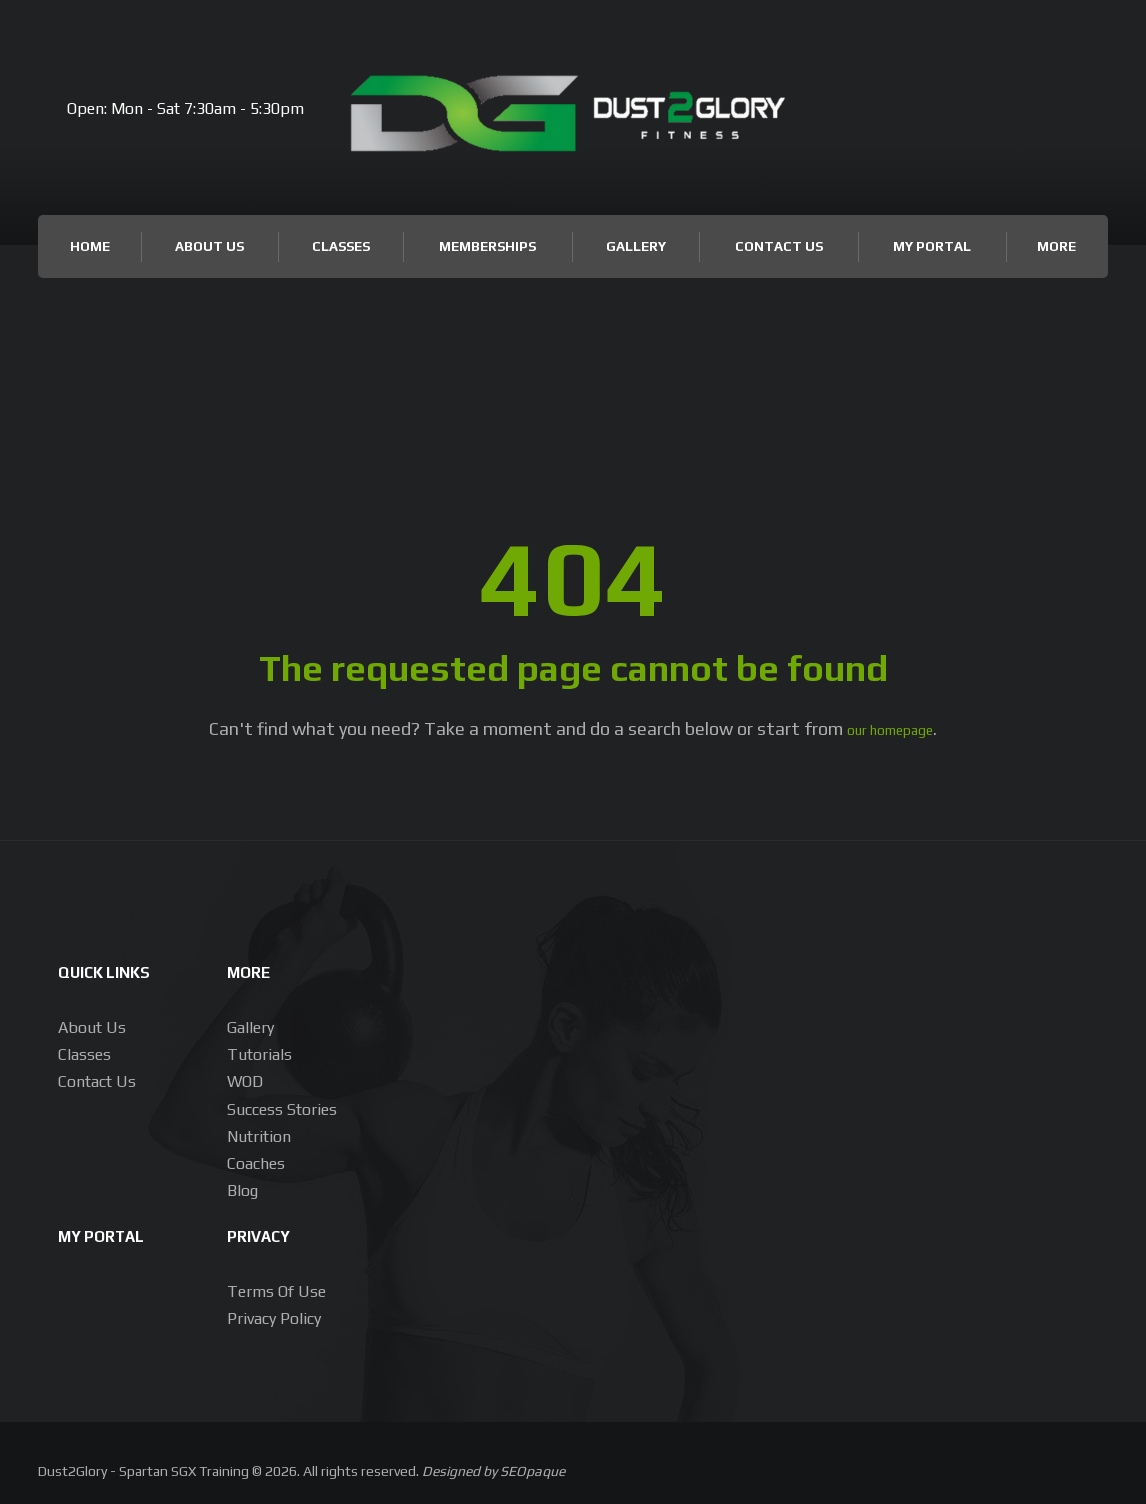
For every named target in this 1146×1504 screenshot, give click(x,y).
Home (90, 246)
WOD (245, 1079)
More (1056, 246)
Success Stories (282, 1107)
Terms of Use (276, 1289)
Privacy (267, 1232)
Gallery (636, 246)
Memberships (487, 246)
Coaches (256, 1161)
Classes (341, 246)
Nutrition (259, 1134)
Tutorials (259, 1052)
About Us (209, 246)
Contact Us (779, 246)
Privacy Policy (274, 1316)
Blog (242, 1188)
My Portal (932, 246)
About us (92, 1025)
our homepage (890, 728)
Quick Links (117, 968)
